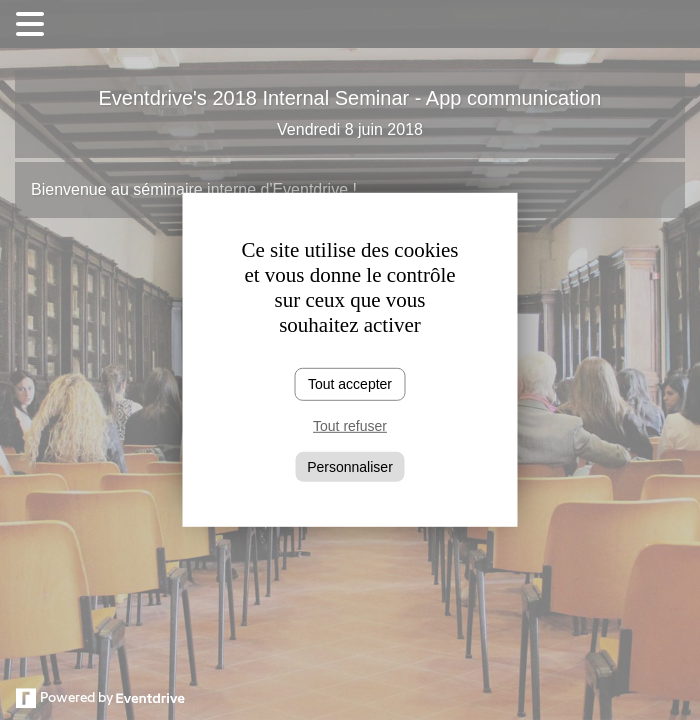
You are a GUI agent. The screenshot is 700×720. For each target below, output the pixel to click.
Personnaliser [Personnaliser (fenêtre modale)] (350, 466)
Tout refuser (350, 426)
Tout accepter (350, 384)
